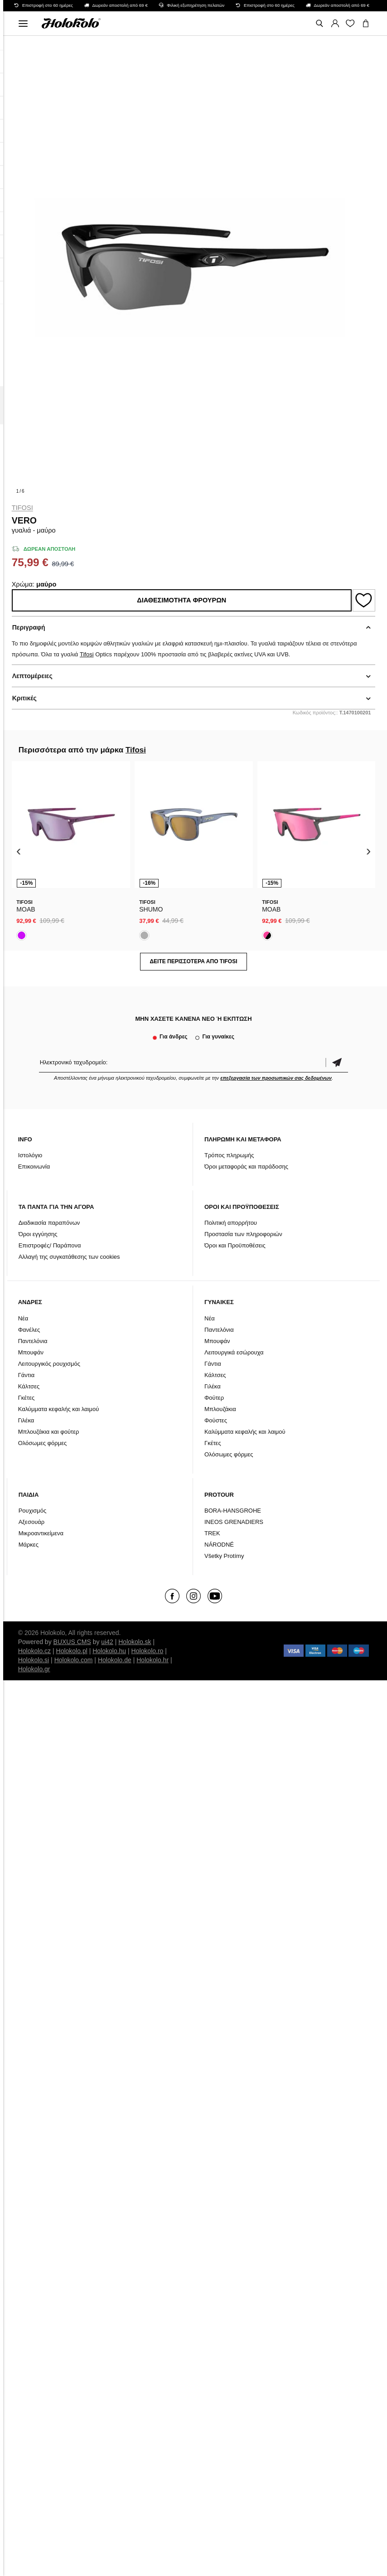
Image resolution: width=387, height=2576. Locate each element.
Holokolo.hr (152, 1660)
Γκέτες (26, 1397)
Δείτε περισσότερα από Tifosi (193, 961)
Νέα (23, 1318)
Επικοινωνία (34, 1166)
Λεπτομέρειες (32, 675)
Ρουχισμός (33, 1510)
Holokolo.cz (34, 1650)
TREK (212, 1533)
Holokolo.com (73, 1660)
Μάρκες (29, 1544)
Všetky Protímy (224, 1555)
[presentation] (19, 851)
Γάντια (26, 1375)
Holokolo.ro (147, 1650)
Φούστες (215, 1420)
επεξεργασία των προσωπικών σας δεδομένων (276, 1078)
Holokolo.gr (34, 1669)
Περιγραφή (28, 627)
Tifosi (22, 507)
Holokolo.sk (134, 1641)
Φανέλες (29, 1329)
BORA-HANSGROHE (232, 1510)
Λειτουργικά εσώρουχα (234, 1352)
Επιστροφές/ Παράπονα (50, 1245)
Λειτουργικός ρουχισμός (49, 1363)
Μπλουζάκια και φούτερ (48, 1431)
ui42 (107, 1641)
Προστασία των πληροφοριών (243, 1234)
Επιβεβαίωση (336, 1062)
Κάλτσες (29, 1386)
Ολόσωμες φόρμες (42, 1443)
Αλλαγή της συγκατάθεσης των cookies (69, 1256)
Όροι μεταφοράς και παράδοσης (246, 1166)
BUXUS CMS (72, 1641)
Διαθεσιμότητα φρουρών (181, 600)
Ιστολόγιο (30, 1155)
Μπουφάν (31, 1352)
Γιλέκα (26, 1420)
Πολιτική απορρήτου (230, 1222)
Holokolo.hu (109, 1650)
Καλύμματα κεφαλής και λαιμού (58, 1409)
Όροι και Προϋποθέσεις (235, 1245)
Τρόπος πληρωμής (229, 1155)
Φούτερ (214, 1397)
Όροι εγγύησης (38, 1234)
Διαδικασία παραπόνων (49, 1222)
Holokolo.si (33, 1660)
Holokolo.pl (71, 1650)
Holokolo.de (114, 1660)
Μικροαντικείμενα (41, 1533)
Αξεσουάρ (32, 1521)
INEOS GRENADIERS (233, 1521)
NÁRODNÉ (219, 1544)
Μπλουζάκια (220, 1409)
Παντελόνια (33, 1341)
